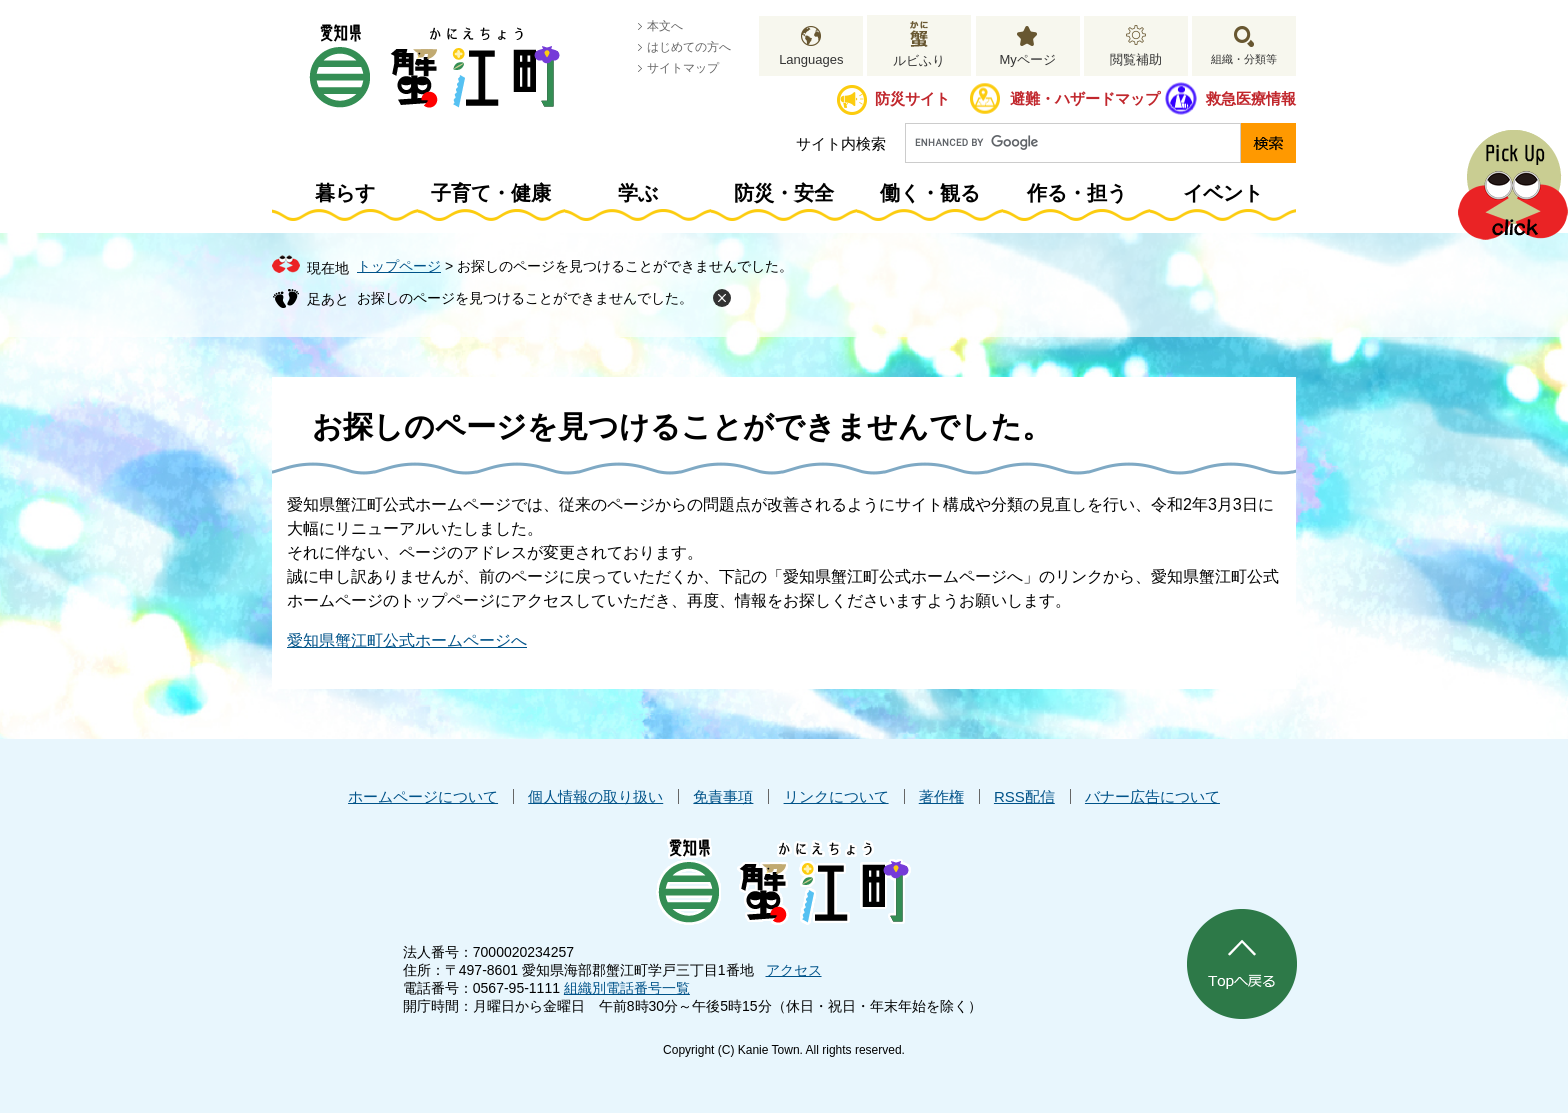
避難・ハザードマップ (1085, 98)
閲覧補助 (1136, 59)
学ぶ (638, 193)
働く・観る (930, 193)
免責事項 (723, 796)
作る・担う (1077, 193)
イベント (1223, 193)
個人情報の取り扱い (595, 796)
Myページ (1027, 59)
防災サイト (912, 98)
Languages (811, 59)
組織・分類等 (1244, 59)
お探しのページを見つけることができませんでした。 (525, 298)
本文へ (665, 26)
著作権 (941, 796)
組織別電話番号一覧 (627, 988)
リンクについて (836, 796)
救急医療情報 (1251, 98)
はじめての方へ (689, 47)
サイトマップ (683, 68)
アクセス (794, 970)
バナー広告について (1152, 796)
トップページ (399, 266)
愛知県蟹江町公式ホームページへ (407, 640)
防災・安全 (784, 193)
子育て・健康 (491, 193)
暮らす (345, 193)
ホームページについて (423, 796)
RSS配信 (1024, 796)
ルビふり (919, 60)
